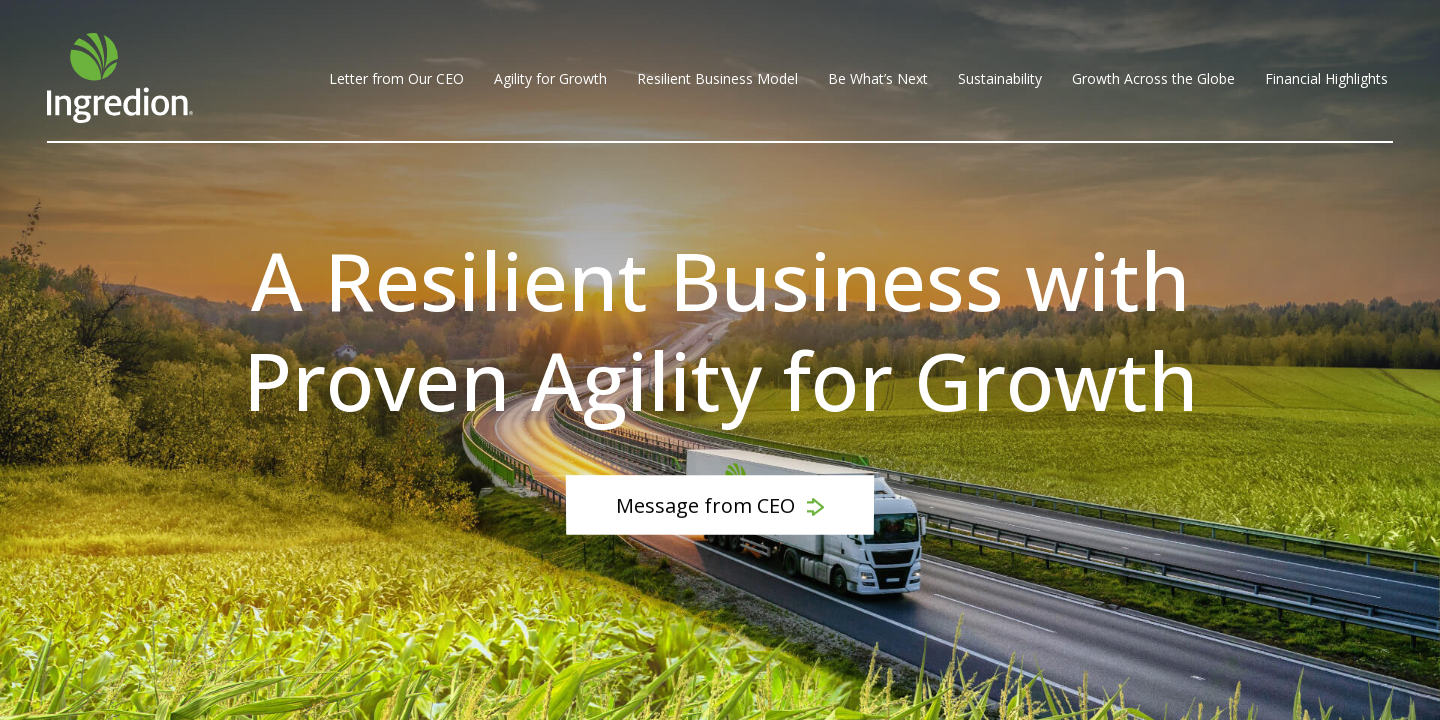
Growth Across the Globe (1153, 78)
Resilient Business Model (717, 78)
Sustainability (1000, 78)
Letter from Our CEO (396, 78)
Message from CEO (720, 505)
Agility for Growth (550, 78)
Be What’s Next (878, 78)
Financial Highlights (1326, 78)
